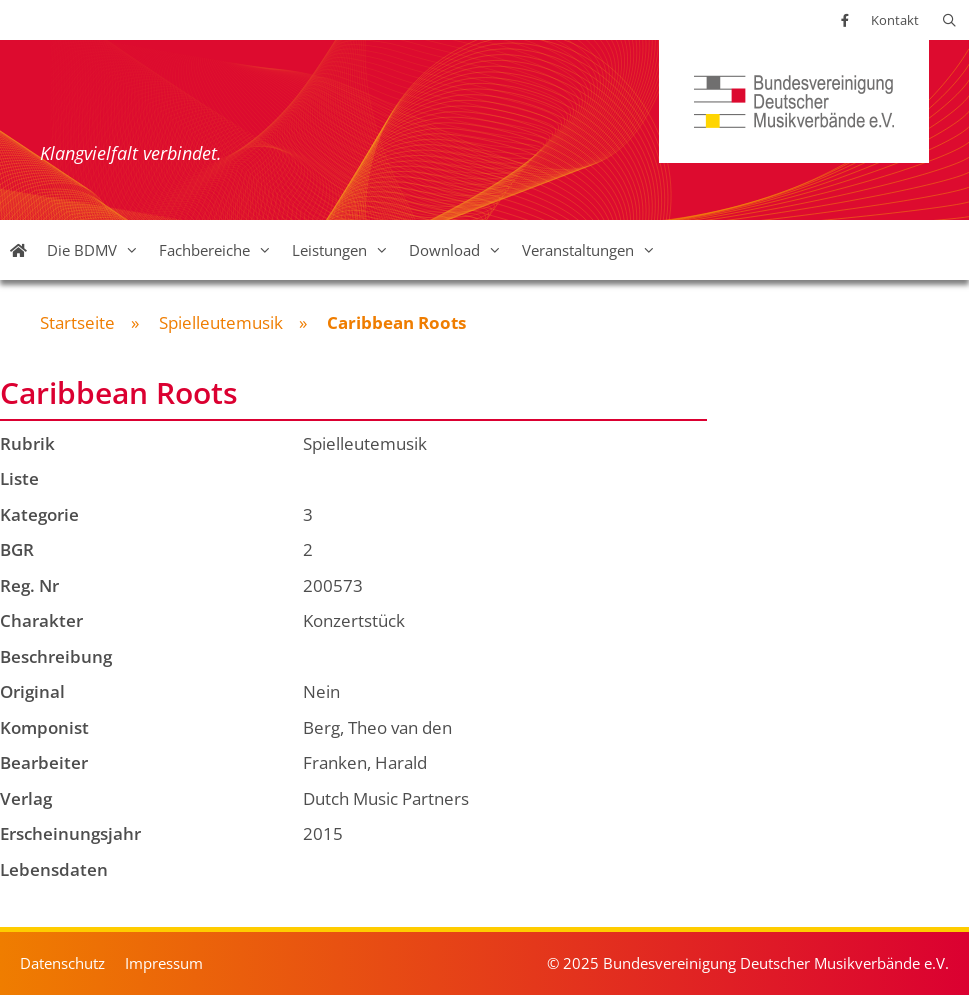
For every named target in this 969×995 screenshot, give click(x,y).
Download (460, 250)
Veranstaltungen (594, 250)
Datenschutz (62, 963)
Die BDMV (98, 250)
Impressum (164, 963)
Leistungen (345, 250)
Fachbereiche (220, 250)
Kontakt (895, 20)
